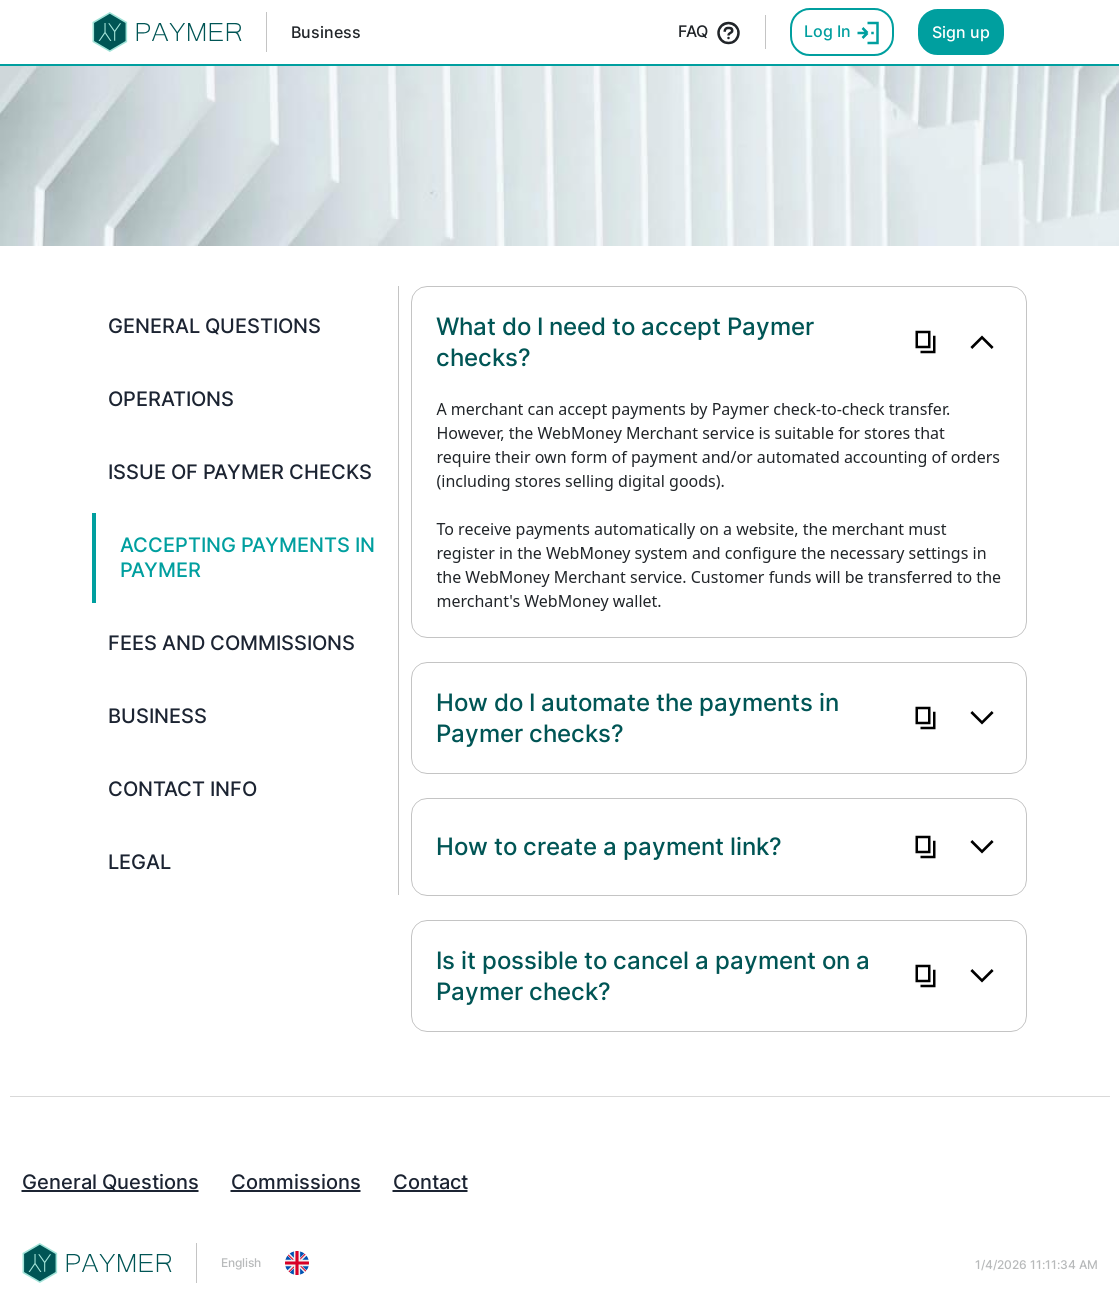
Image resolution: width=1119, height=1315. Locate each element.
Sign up (961, 32)
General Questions (110, 1182)
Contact (430, 1182)
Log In (842, 33)
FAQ (709, 33)
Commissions (296, 1182)
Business (326, 32)
